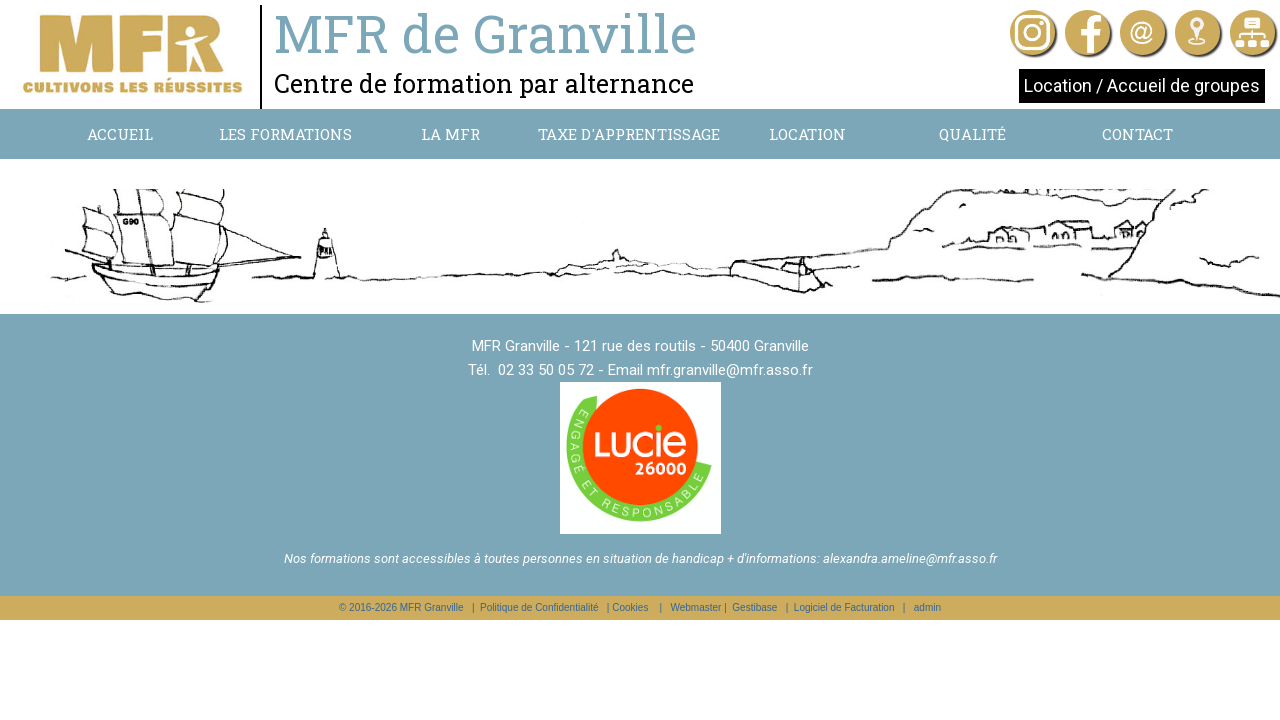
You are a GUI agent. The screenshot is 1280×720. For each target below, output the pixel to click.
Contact (1137, 134)
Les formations (285, 134)
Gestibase (754, 607)
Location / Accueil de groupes (1142, 85)
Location (807, 134)
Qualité (972, 134)
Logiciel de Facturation (844, 607)
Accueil (120, 134)
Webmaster (695, 607)
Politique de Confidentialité (539, 607)
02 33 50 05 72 (546, 370)
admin (927, 607)
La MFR (450, 134)
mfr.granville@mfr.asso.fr (730, 370)
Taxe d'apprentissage (629, 134)
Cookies (630, 607)
